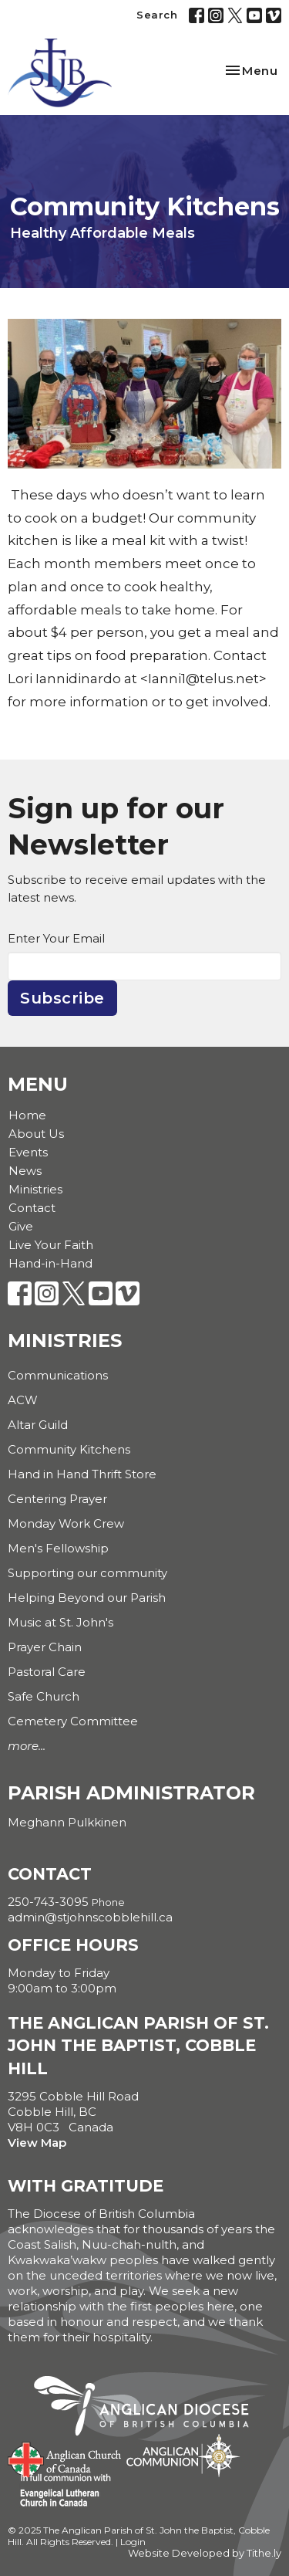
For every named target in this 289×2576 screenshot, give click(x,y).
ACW (23, 1400)
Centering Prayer (57, 1498)
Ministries (35, 1189)
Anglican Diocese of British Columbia (149, 2408)
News (25, 1170)
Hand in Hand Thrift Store (82, 1474)
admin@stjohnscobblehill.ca (90, 1917)
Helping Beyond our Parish (87, 1597)
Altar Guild (38, 1424)
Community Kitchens (69, 1449)
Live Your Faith (50, 1244)
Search (156, 14)
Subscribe (62, 998)
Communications (58, 1375)
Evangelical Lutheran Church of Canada (60, 2491)
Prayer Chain (45, 1647)
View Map (37, 2142)
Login (133, 2541)
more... (26, 1745)
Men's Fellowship (58, 1548)
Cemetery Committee (73, 1721)
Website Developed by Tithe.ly (204, 2553)
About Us (36, 1133)
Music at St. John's (60, 1622)
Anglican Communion (183, 2455)
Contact (31, 1207)
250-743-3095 (48, 1901)
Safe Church (43, 1696)
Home (27, 1115)
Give (20, 1226)
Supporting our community (87, 1573)
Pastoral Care (47, 1671)
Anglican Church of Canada (65, 2458)
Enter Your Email (56, 938)
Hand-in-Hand (50, 1263)
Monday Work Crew (66, 1523)
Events (28, 1152)
